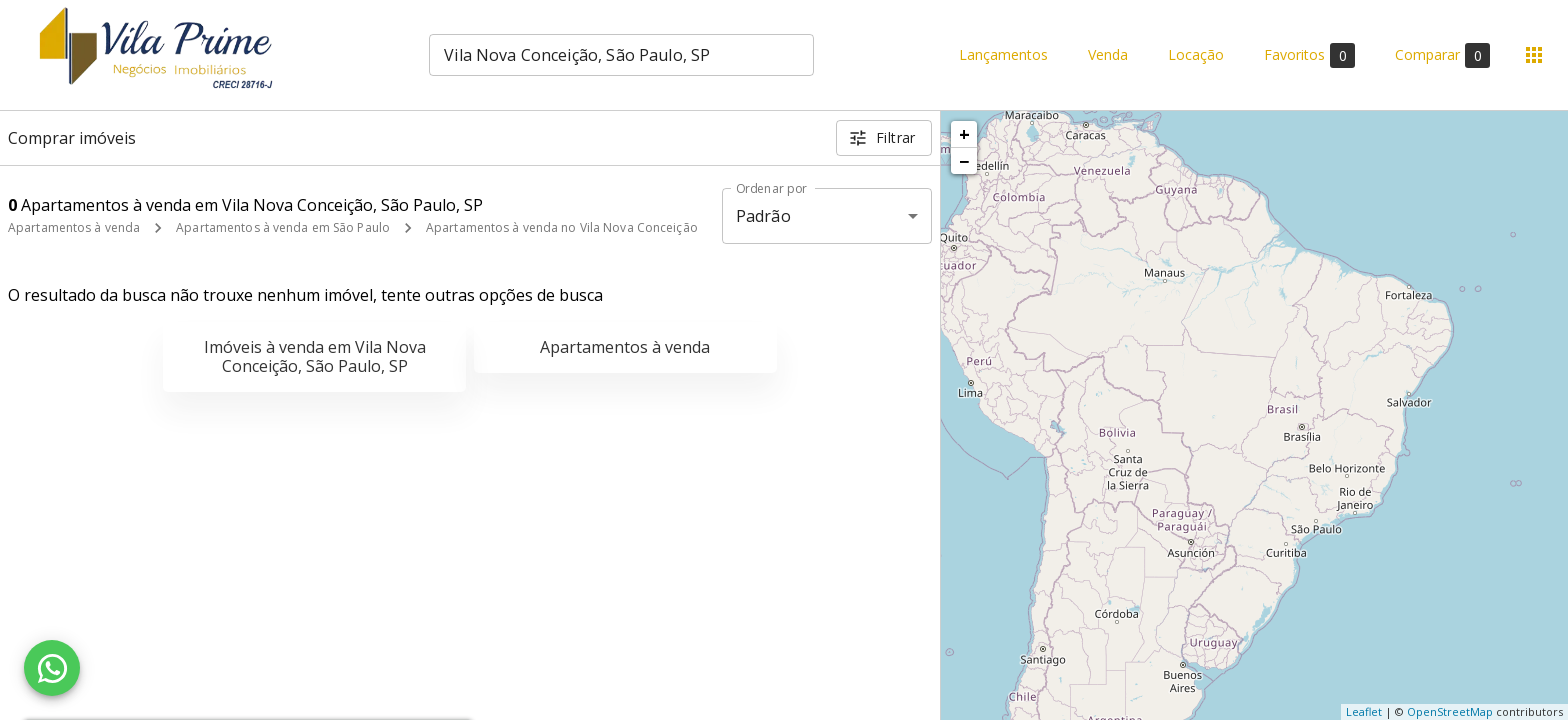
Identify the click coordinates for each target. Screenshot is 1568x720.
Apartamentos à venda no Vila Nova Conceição (562, 227)
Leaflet (1364, 711)
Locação (1196, 55)
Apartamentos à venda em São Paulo (283, 227)
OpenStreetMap (1450, 711)
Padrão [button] (763, 216)
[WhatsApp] (52, 668)
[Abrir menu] (1534, 55)
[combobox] (621, 55)
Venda (1108, 55)
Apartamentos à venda (74, 227)
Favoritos (1309, 55)
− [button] (964, 161)
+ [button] (964, 134)
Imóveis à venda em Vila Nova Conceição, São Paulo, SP (315, 356)
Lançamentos (1003, 55)
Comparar (1442, 55)
